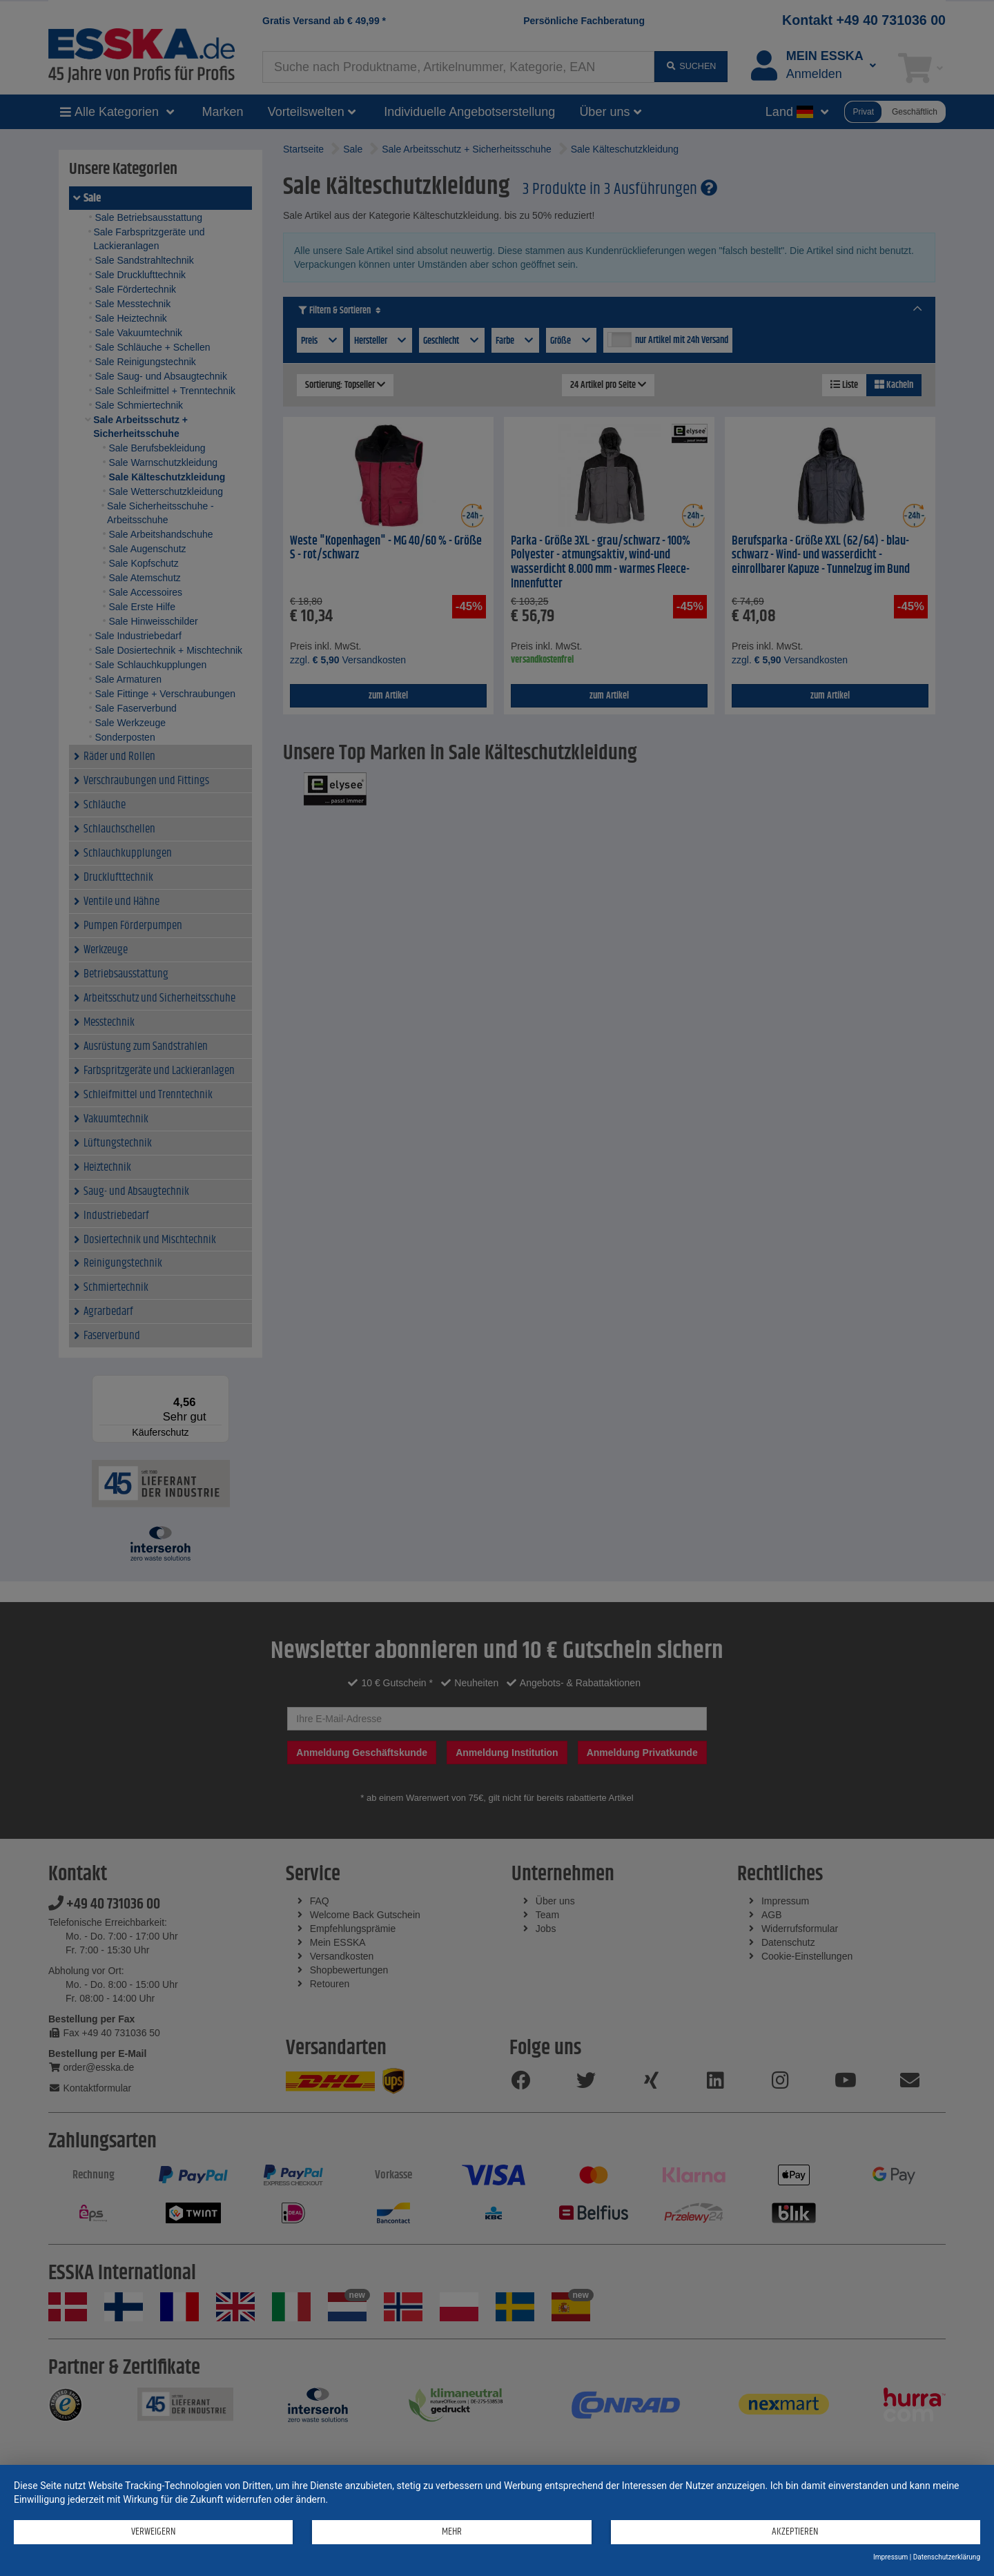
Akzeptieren (794, 2531)
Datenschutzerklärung (946, 2557)
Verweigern (152, 2531)
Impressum (890, 2557)
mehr (450, 2531)
